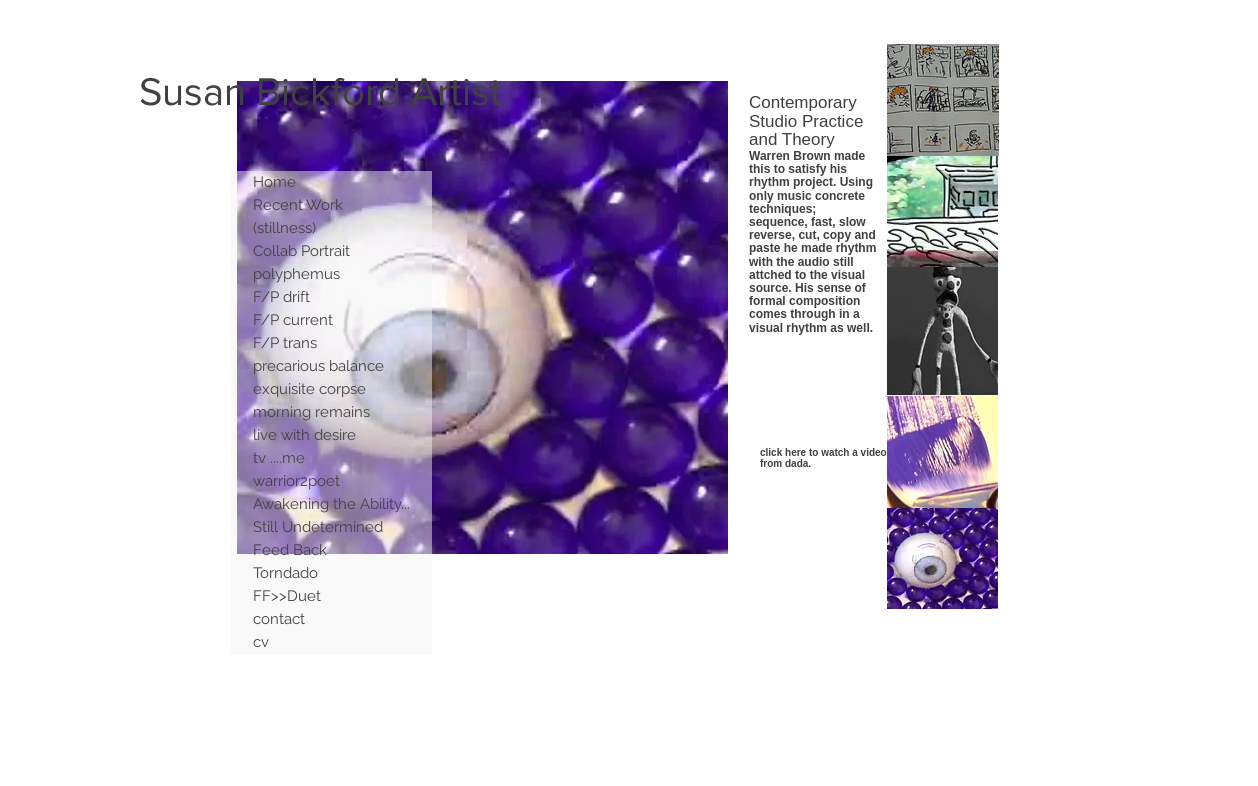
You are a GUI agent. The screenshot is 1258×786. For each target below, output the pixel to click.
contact (279, 619)
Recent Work (298, 205)
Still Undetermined (318, 527)
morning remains (311, 412)
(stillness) (284, 228)
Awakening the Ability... (331, 504)
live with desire (304, 435)
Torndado (285, 573)
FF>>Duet (287, 596)
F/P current (293, 320)
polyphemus (296, 274)
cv (261, 642)
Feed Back (290, 550)
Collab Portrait (301, 251)
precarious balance (318, 366)
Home (274, 182)
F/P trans (285, 343)
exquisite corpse (309, 389)
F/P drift (281, 297)
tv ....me (279, 458)
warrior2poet (296, 481)
